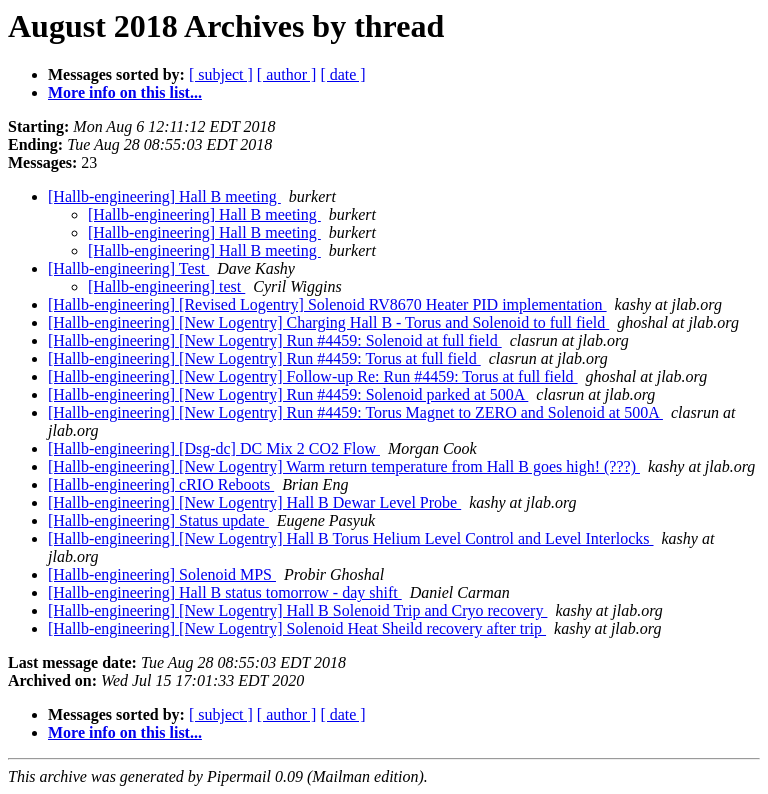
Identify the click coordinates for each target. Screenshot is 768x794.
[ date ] (342, 74)
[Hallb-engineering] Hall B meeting (164, 196)
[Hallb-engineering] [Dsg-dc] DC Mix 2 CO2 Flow (214, 448)
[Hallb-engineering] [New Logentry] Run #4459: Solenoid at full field (275, 340)
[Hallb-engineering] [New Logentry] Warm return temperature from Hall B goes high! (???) (344, 466)
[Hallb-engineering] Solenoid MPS (162, 574)
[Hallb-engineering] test (166, 286)
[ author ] (287, 74)
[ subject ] (221, 74)
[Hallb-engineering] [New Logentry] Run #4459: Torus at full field (264, 358)
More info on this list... (125, 92)
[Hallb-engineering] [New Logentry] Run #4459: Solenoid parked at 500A (288, 394)
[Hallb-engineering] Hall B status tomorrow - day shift (225, 592)
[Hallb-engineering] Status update (158, 520)
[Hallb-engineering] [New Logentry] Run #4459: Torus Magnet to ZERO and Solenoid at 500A (355, 412)
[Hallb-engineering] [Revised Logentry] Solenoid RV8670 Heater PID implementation (327, 304)
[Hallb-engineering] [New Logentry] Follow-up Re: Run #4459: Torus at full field (313, 376)
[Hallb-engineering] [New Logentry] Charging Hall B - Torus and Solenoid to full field (328, 322)
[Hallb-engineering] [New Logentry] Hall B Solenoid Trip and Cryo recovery (297, 610)
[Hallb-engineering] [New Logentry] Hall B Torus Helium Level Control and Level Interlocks (351, 538)
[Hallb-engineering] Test (128, 268)
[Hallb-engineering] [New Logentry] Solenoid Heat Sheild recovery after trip (297, 628)
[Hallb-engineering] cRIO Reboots (161, 484)
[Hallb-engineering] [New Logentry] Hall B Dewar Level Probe (254, 502)
